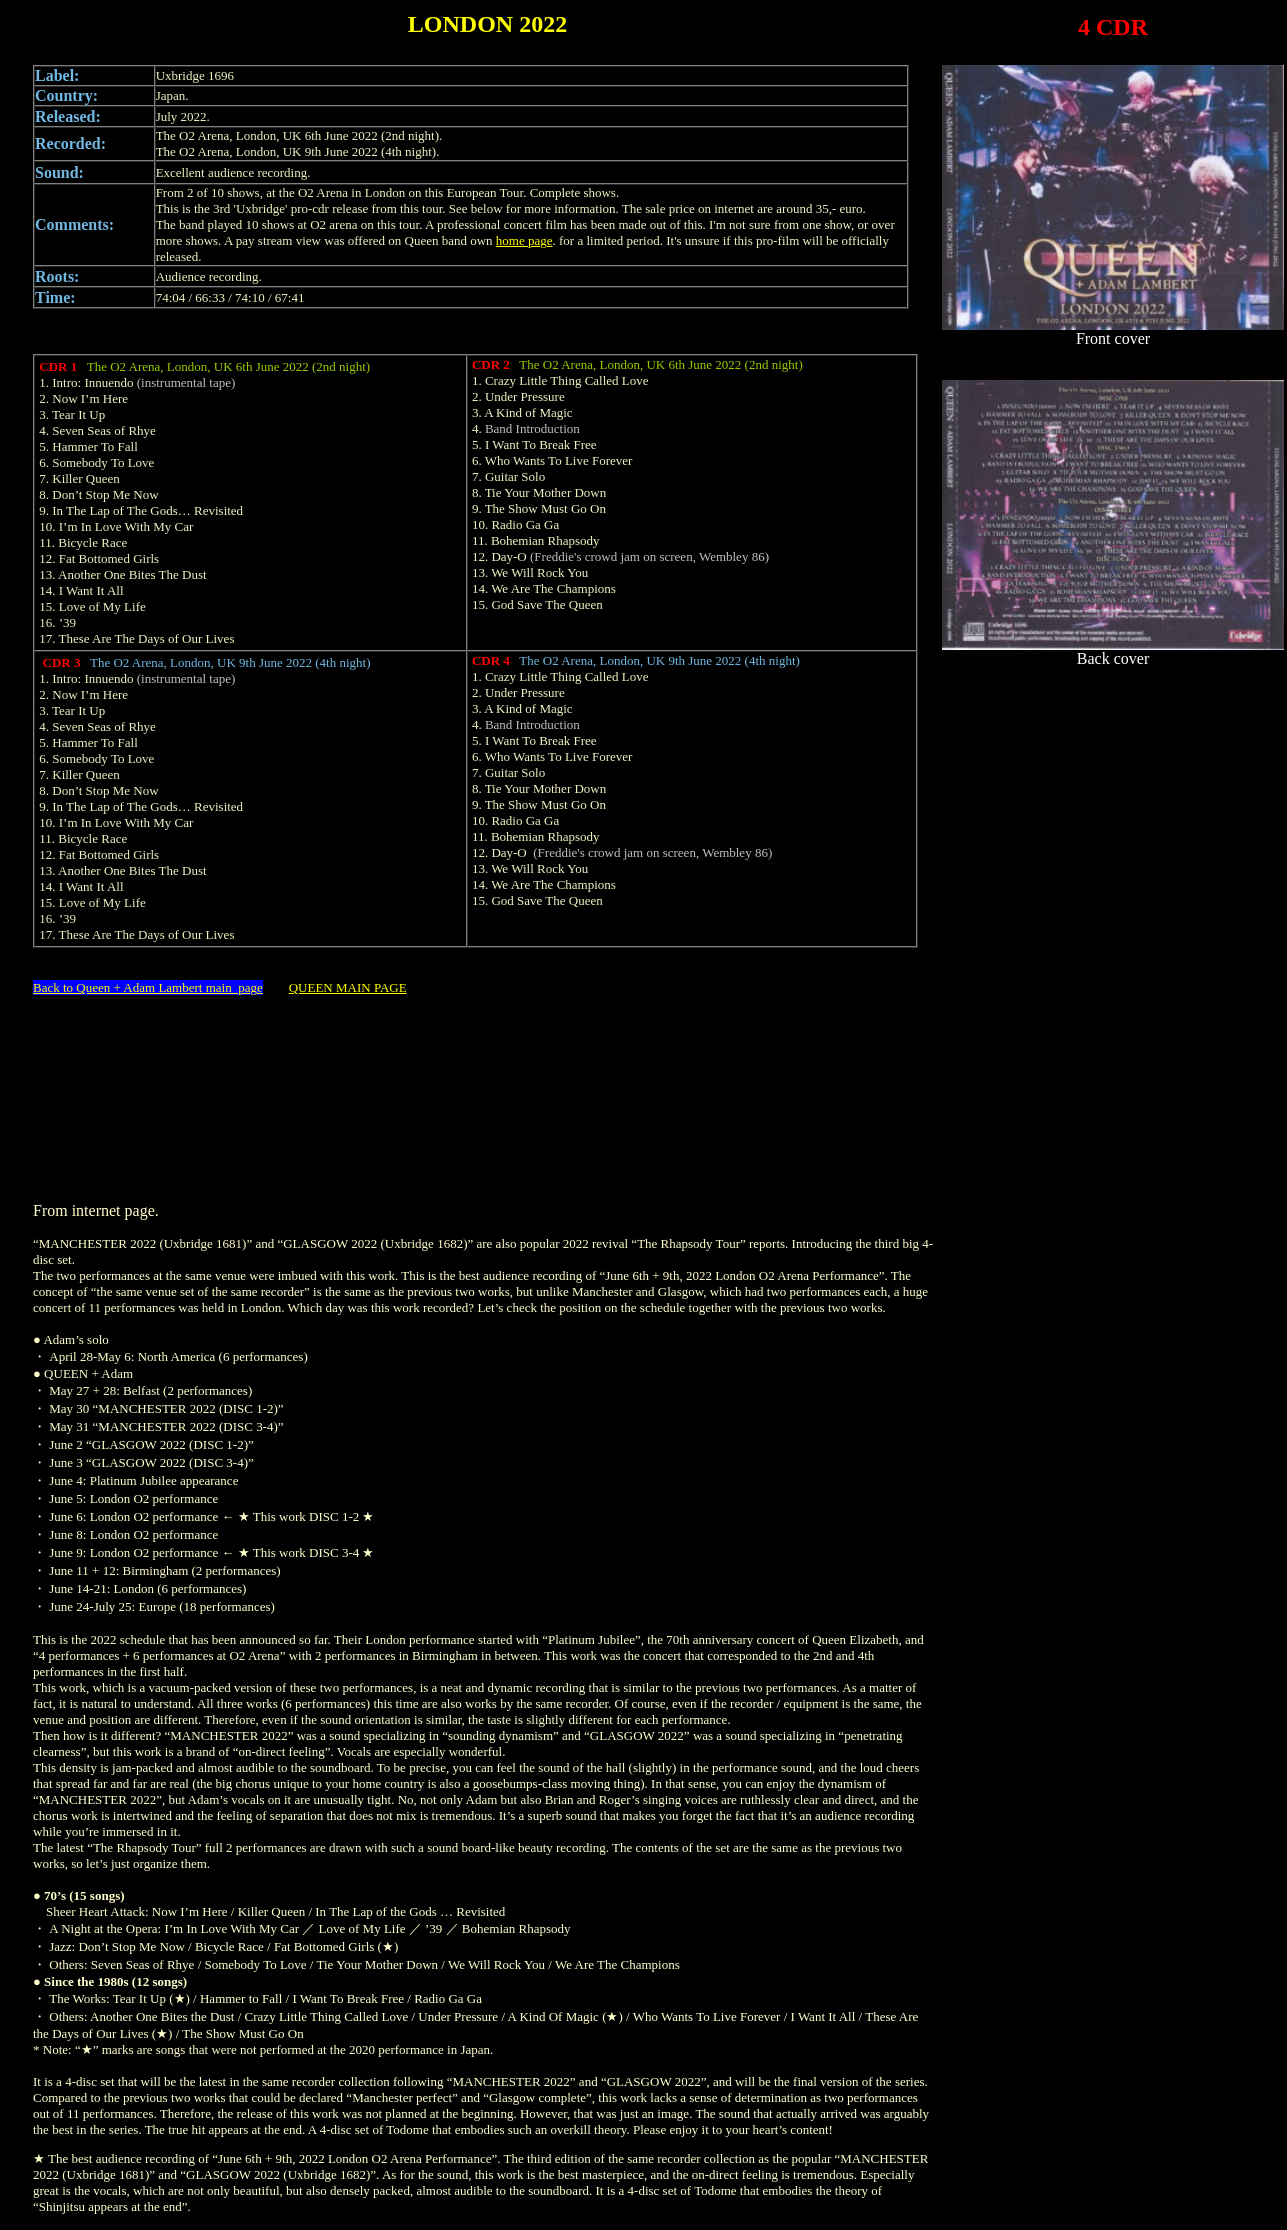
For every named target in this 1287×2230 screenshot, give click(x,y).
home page (524, 240)
